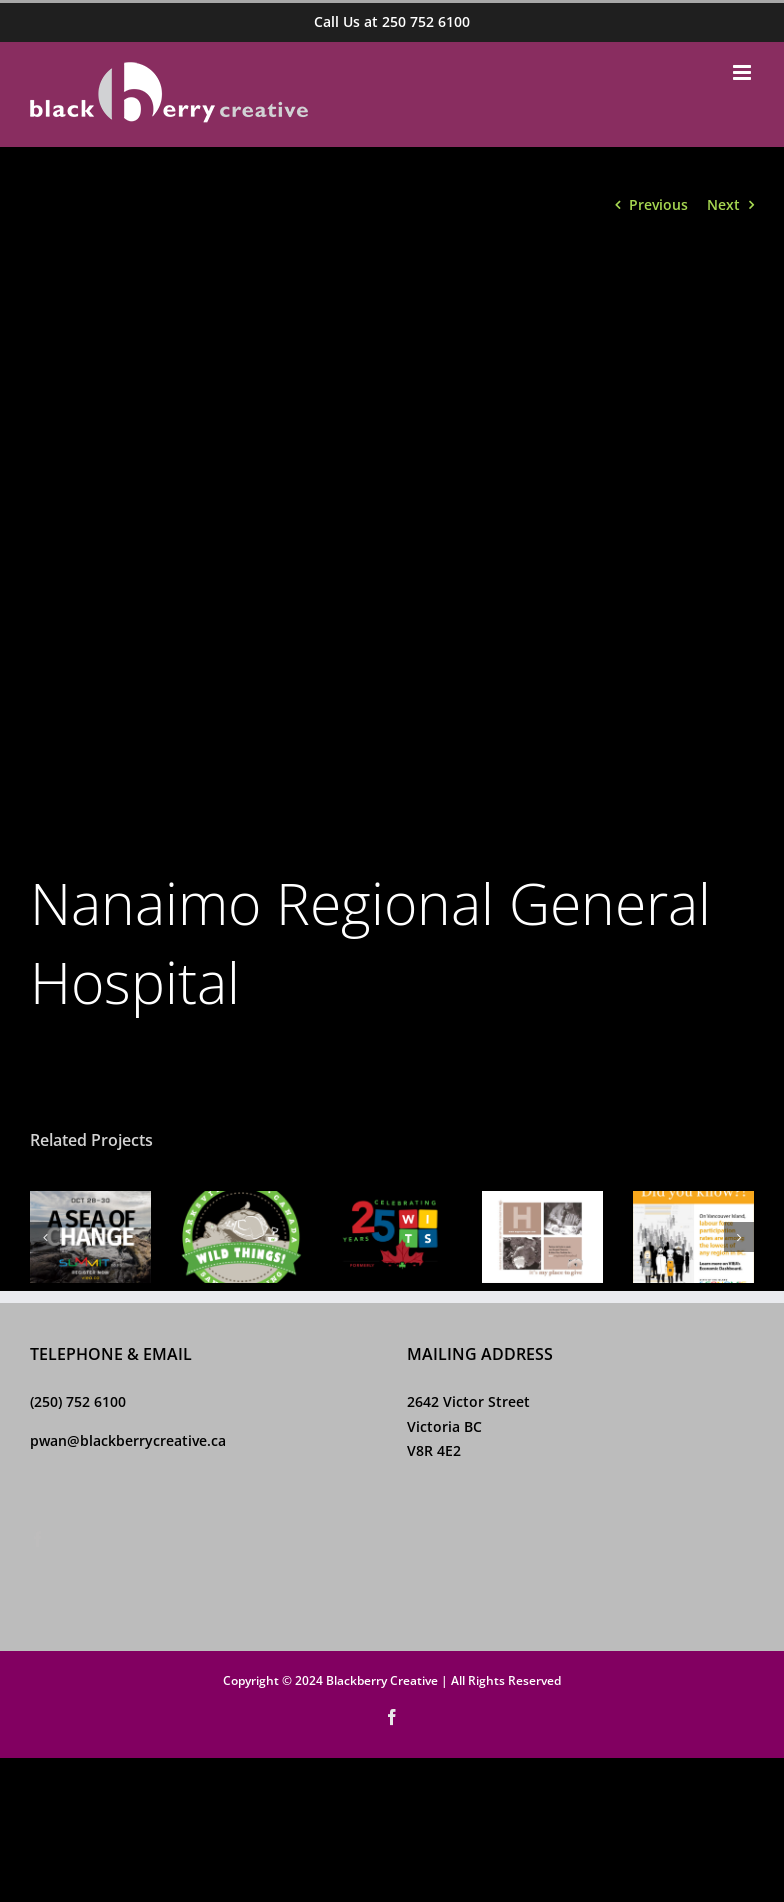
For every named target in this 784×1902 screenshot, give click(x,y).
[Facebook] (38, 1539)
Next (723, 204)
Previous (658, 204)
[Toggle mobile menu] (743, 72)
